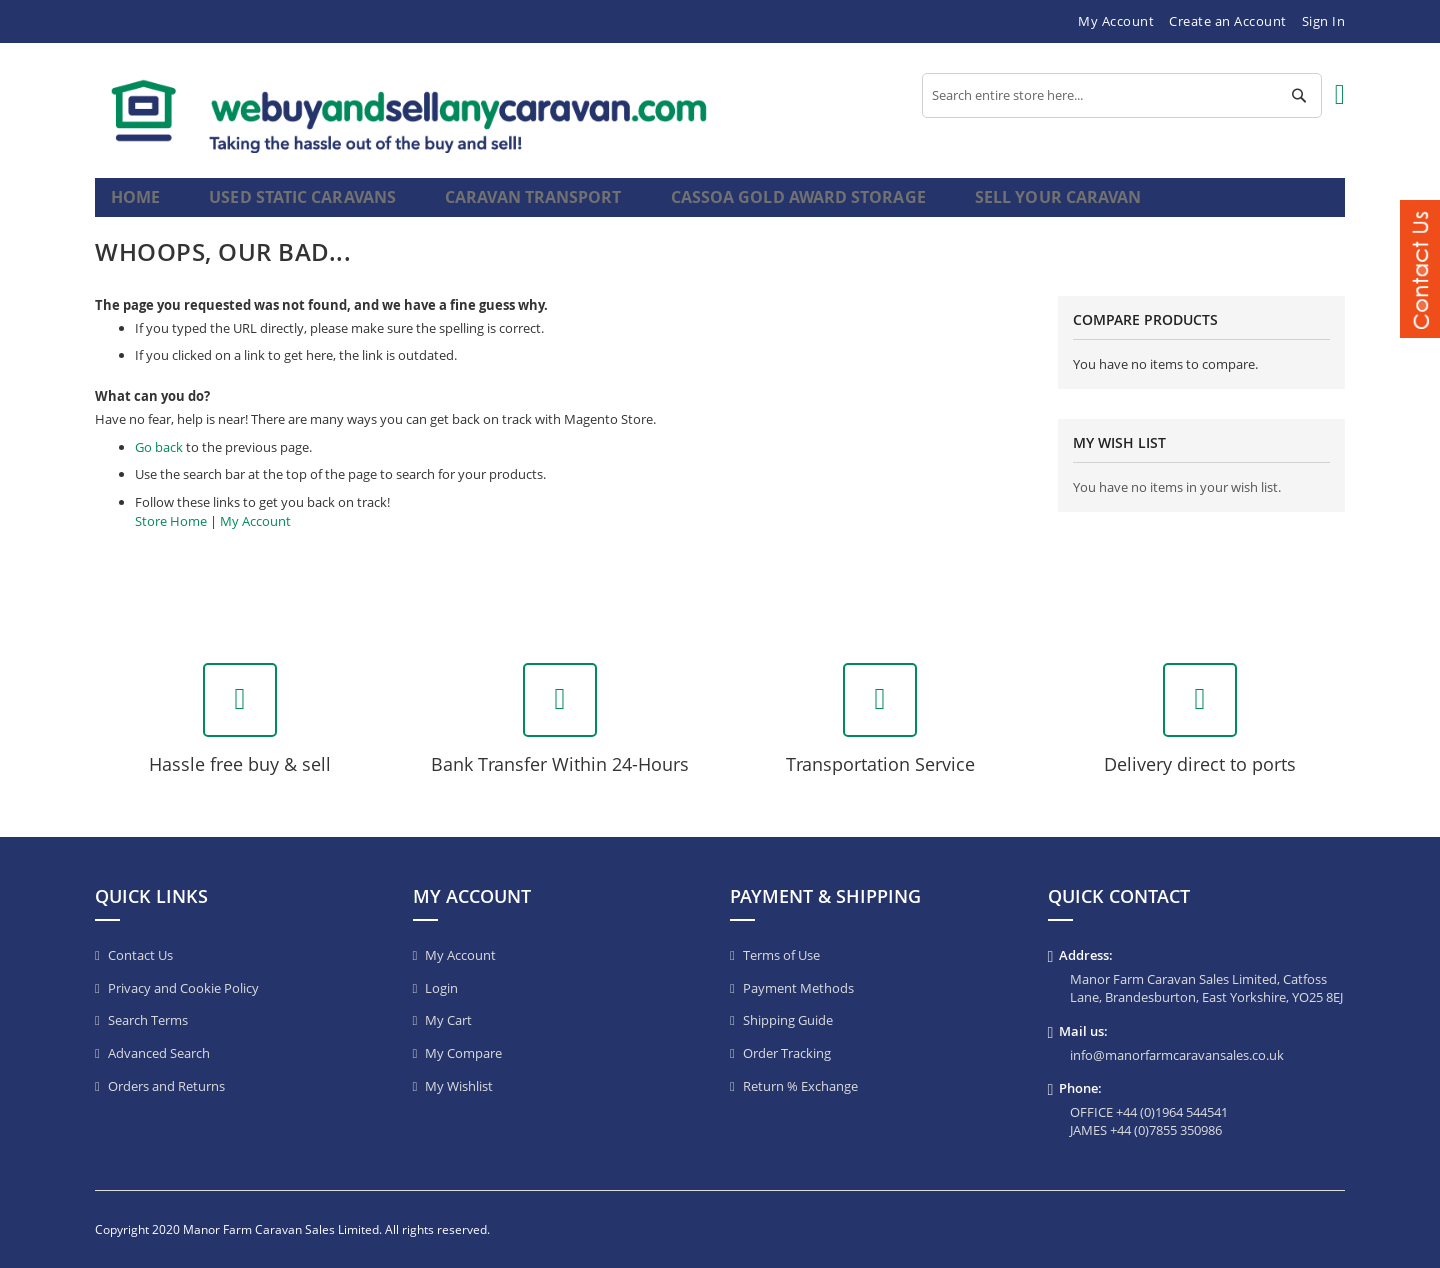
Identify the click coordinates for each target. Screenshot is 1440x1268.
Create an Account (1228, 21)
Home (137, 205)
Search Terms (148, 1020)
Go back (159, 464)
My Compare (463, 1053)
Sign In (1324, 21)
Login (441, 988)
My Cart (448, 1020)
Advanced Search (159, 1053)
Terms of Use (781, 955)
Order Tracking (787, 1053)
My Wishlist (459, 1086)
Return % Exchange (800, 1086)
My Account (1116, 21)
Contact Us (140, 955)
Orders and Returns (166, 1086)
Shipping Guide (788, 1020)
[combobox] (1122, 95)
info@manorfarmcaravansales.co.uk (1177, 1055)
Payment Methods (798, 988)
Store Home (171, 537)
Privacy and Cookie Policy (183, 988)
